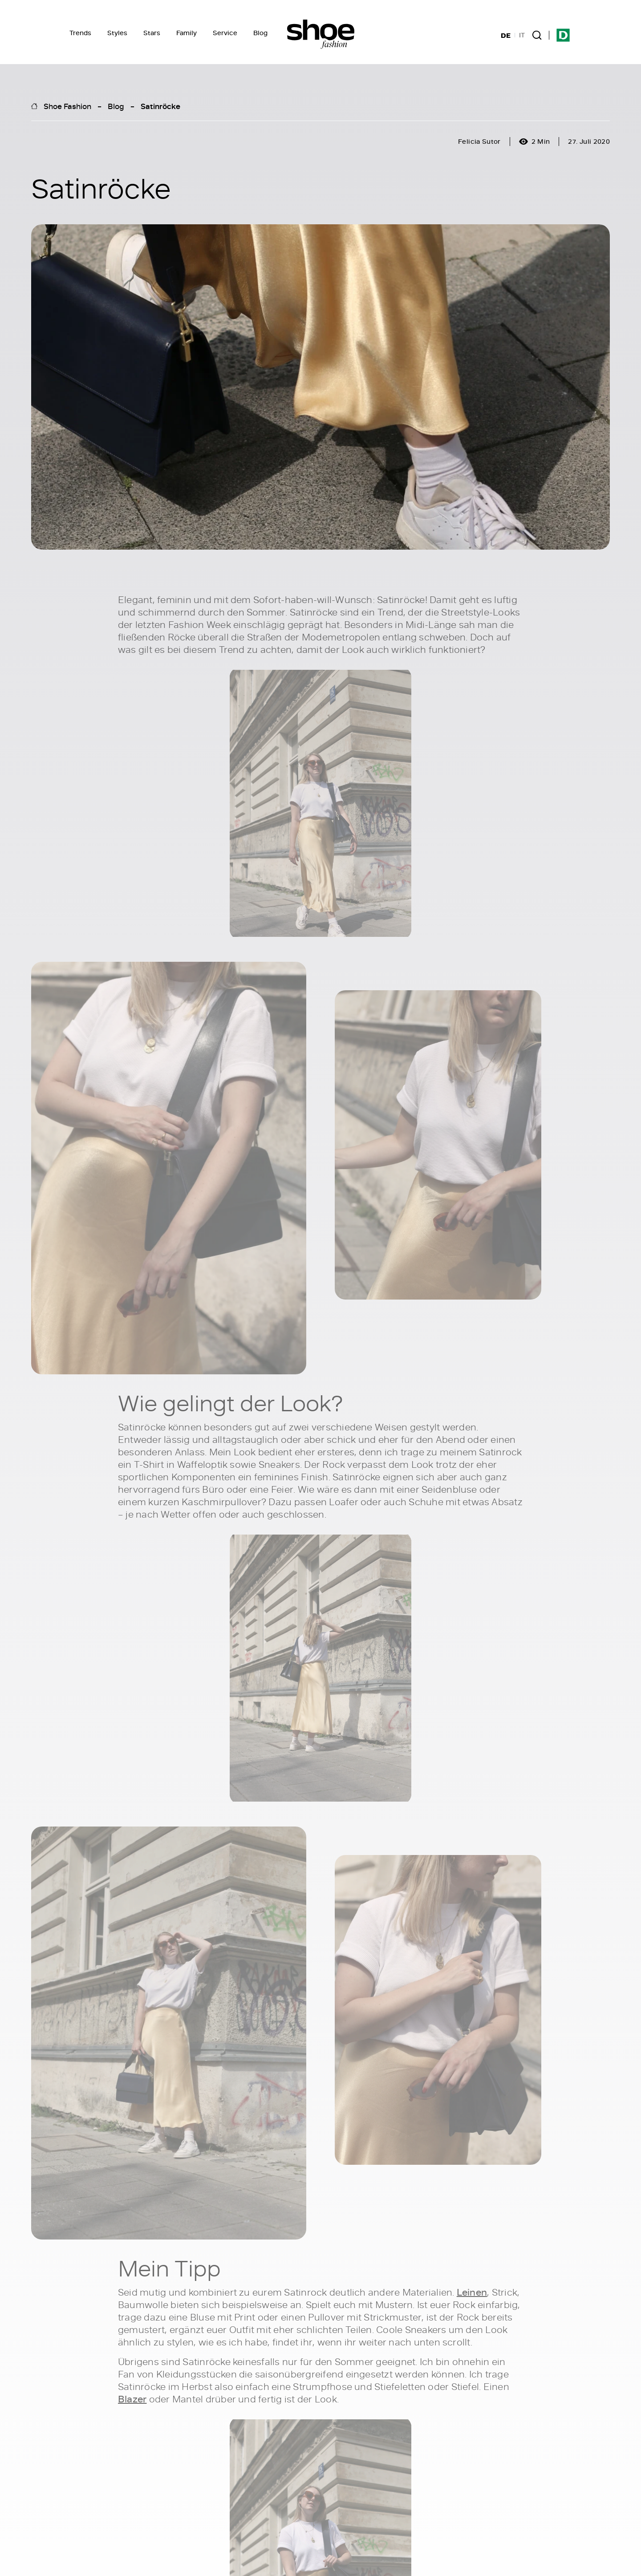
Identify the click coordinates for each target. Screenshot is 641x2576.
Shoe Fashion (67, 106)
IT (522, 35)
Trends (80, 32)
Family (186, 32)
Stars (152, 32)
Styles (117, 32)
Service (225, 32)
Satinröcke (160, 106)
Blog (260, 32)
